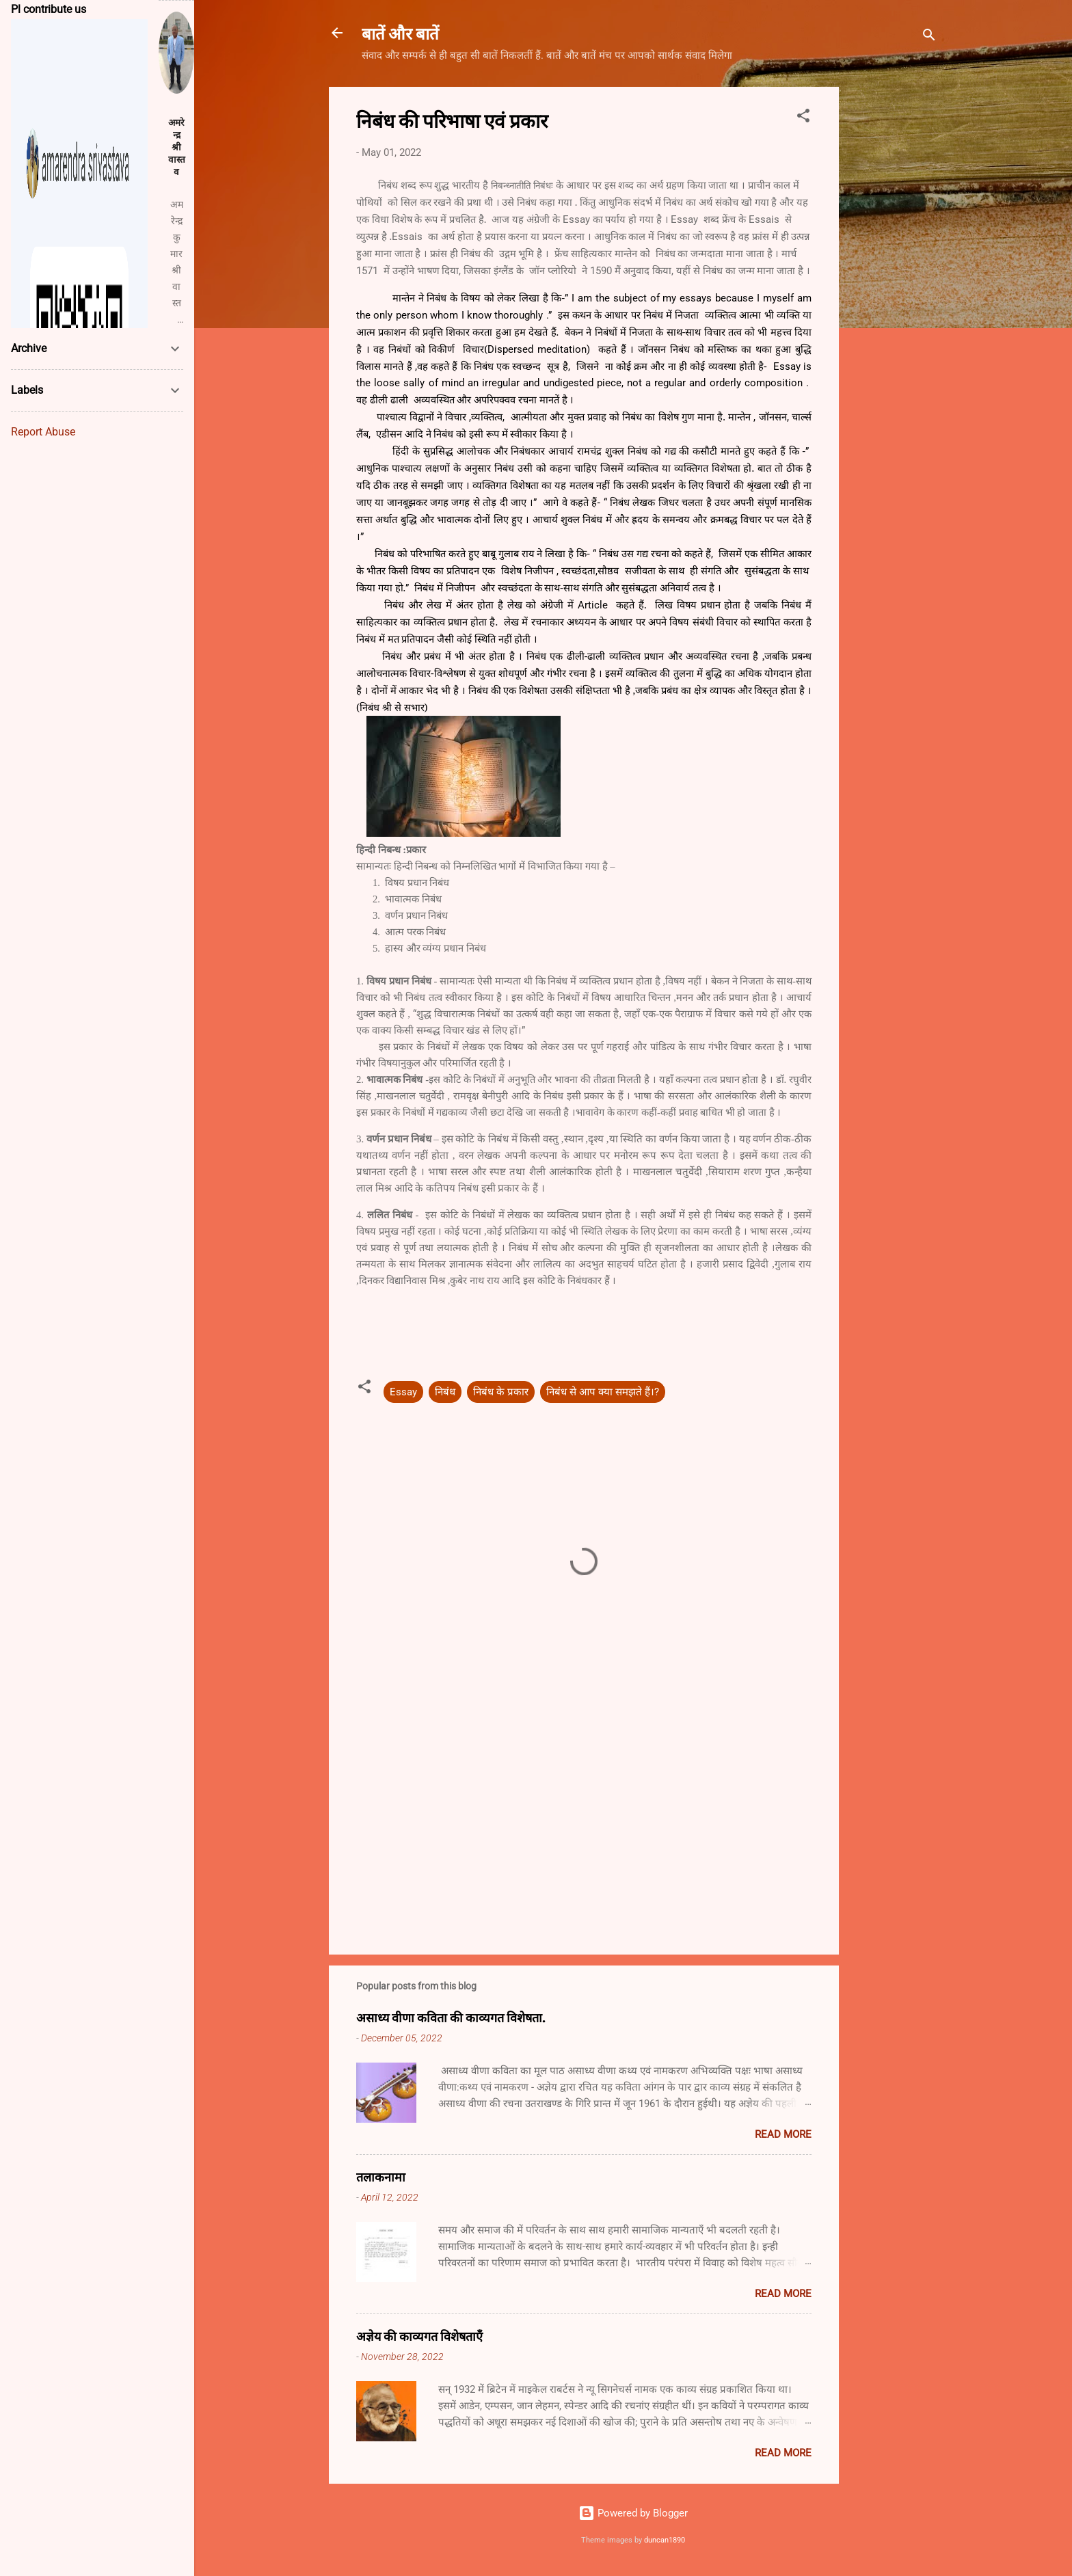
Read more (783, 2134)
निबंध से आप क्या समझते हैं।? (602, 1392)
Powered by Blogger (633, 2513)
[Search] (929, 37)
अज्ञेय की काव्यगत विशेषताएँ (419, 2336)
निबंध (445, 1392)
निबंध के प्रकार (500, 1392)
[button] (803, 118)
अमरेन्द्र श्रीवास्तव (176, 147)
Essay (403, 1392)
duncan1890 (664, 2540)
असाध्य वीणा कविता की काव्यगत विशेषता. (451, 2017)
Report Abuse (43, 431)
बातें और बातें (400, 33)
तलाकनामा (380, 2177)
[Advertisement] (893, 292)
